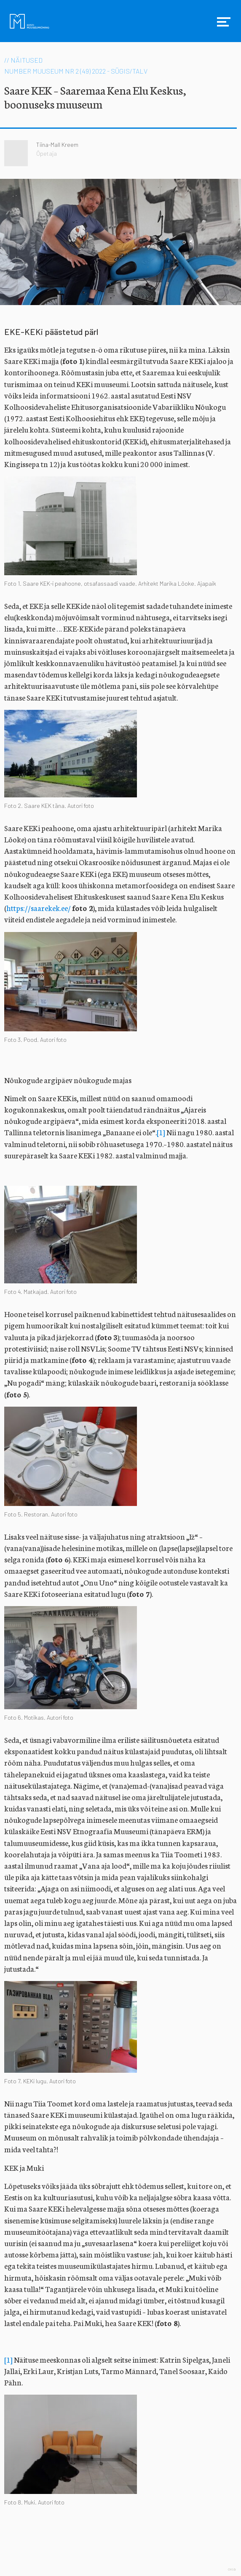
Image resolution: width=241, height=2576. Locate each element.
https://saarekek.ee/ (38, 907)
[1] (161, 1131)
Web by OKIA (232, 2569)
